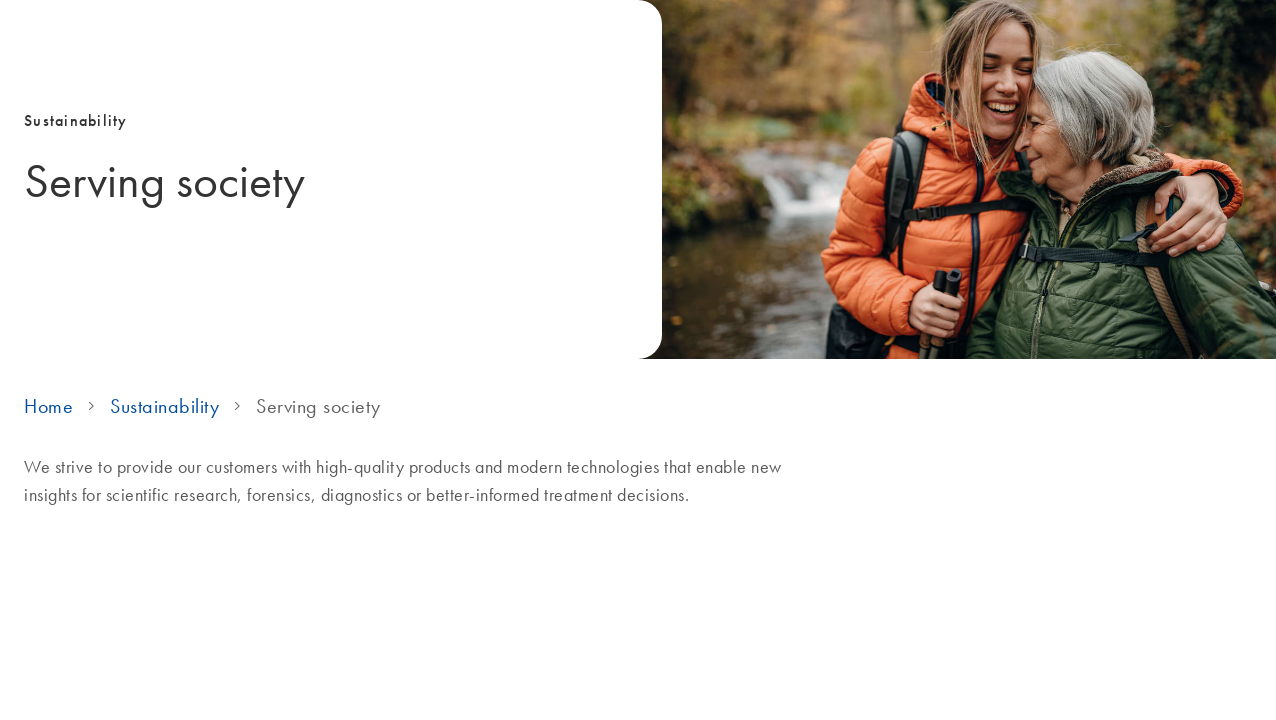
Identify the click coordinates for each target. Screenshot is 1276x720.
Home (48, 406)
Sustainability (164, 406)
